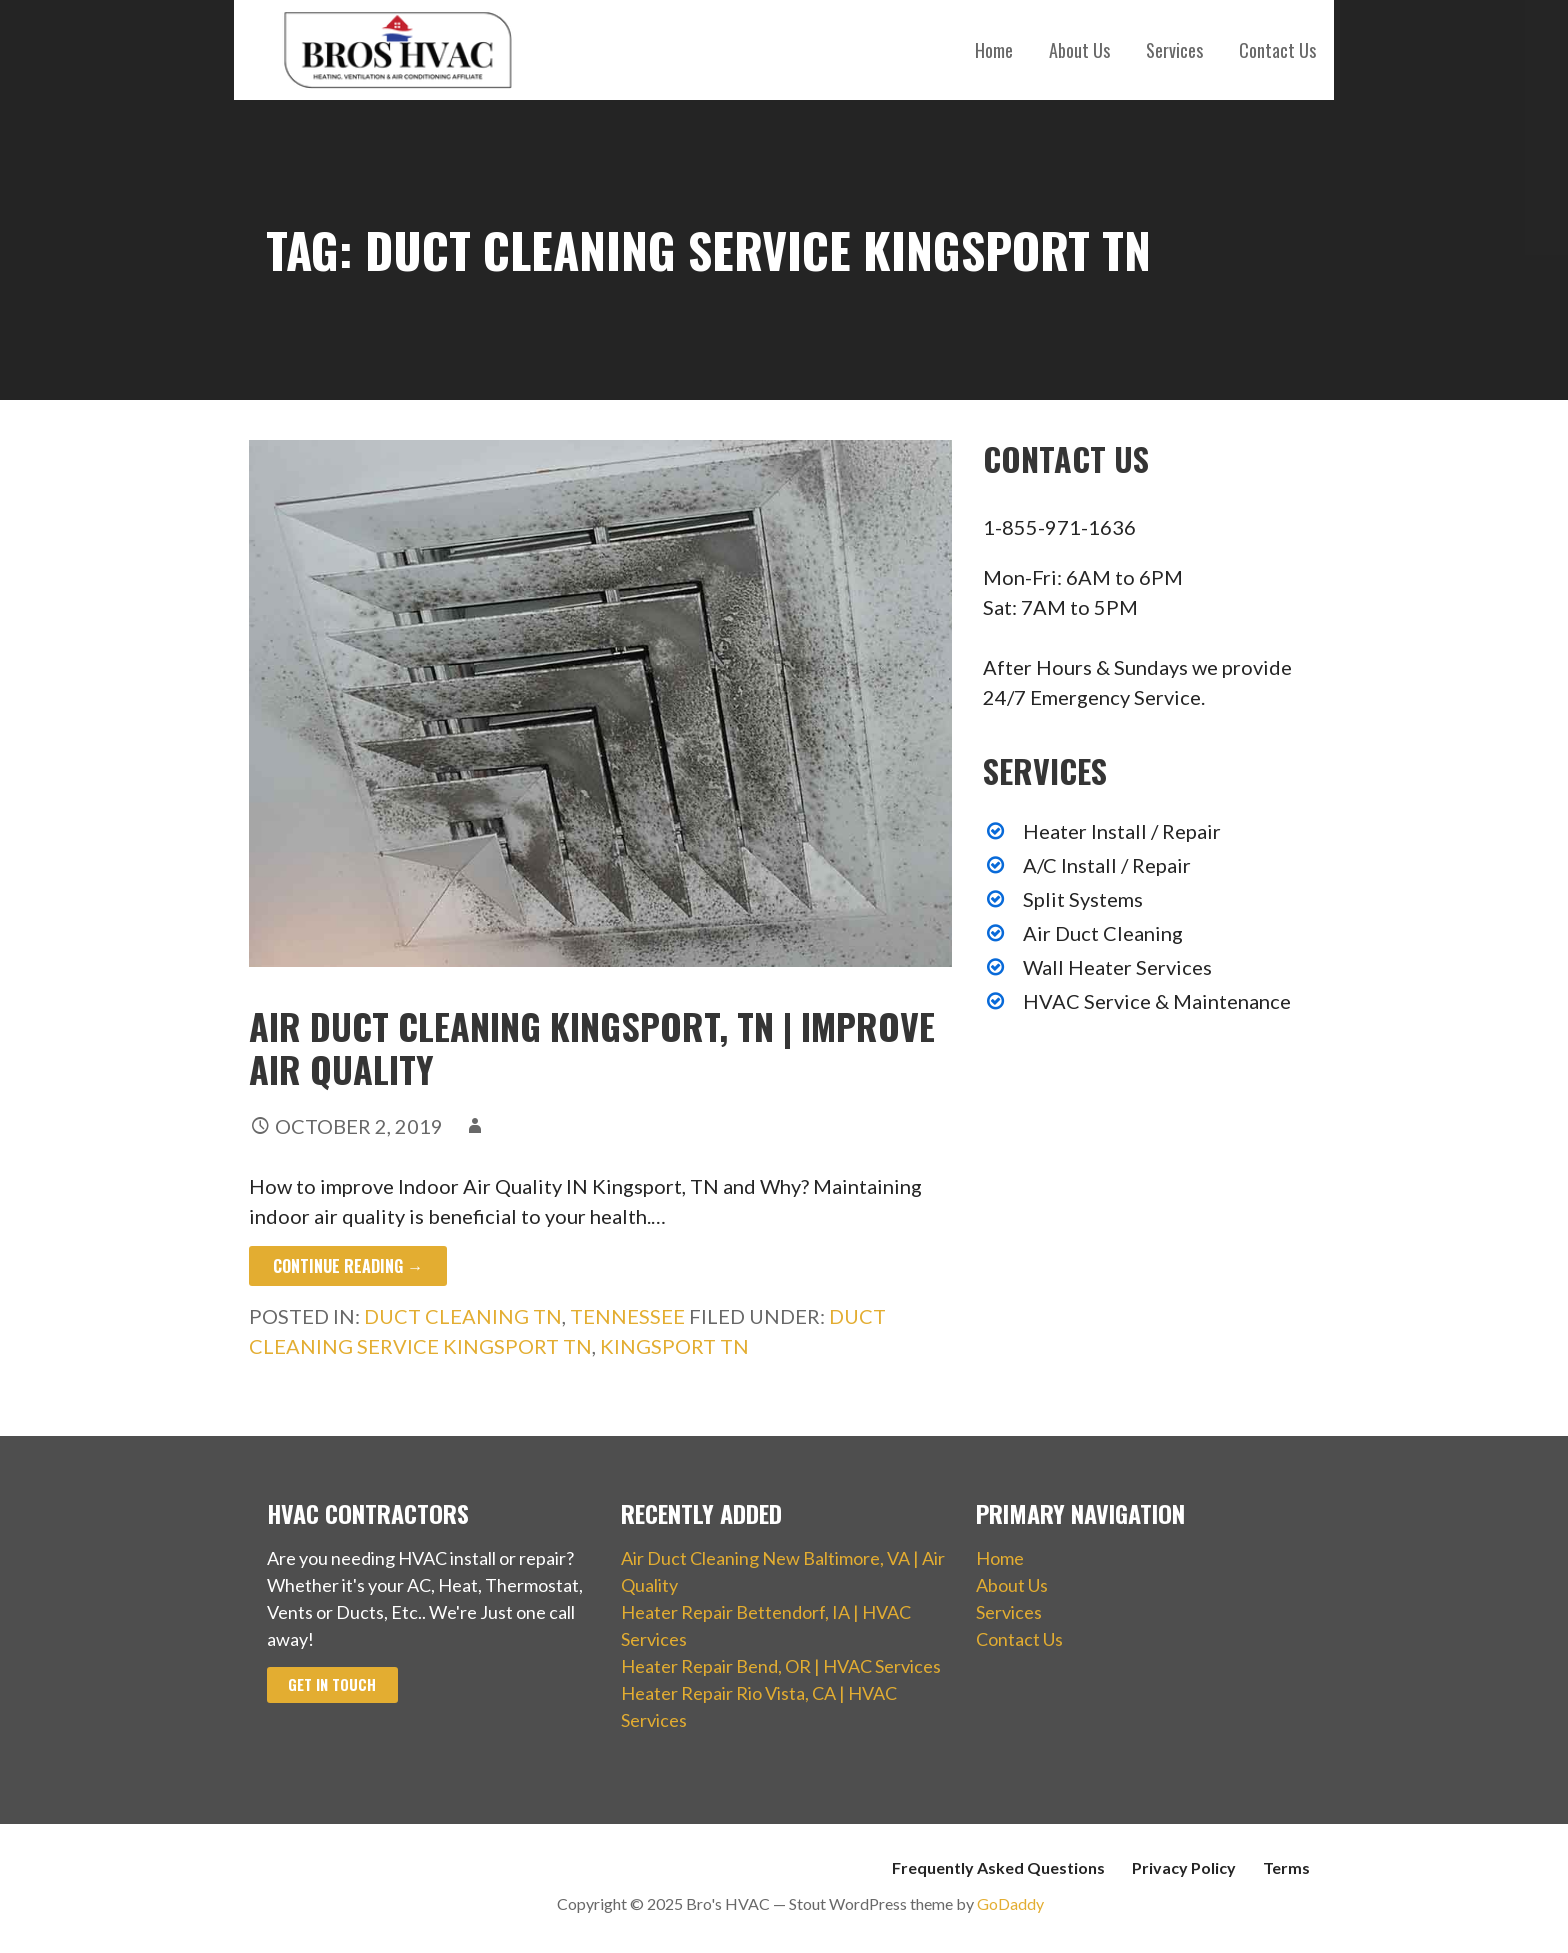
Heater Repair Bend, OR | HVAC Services (781, 1666)
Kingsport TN (674, 1346)
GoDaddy (1010, 1903)
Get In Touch (332, 1684)
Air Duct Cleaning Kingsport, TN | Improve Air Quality (592, 1047)
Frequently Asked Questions (998, 1867)
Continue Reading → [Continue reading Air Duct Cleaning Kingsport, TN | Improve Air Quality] (348, 1266)
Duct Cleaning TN (463, 1316)
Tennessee (627, 1316)
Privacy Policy (1184, 1867)
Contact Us (1277, 50)
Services (1174, 50)
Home (994, 50)
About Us (1079, 50)
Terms (1286, 1867)
